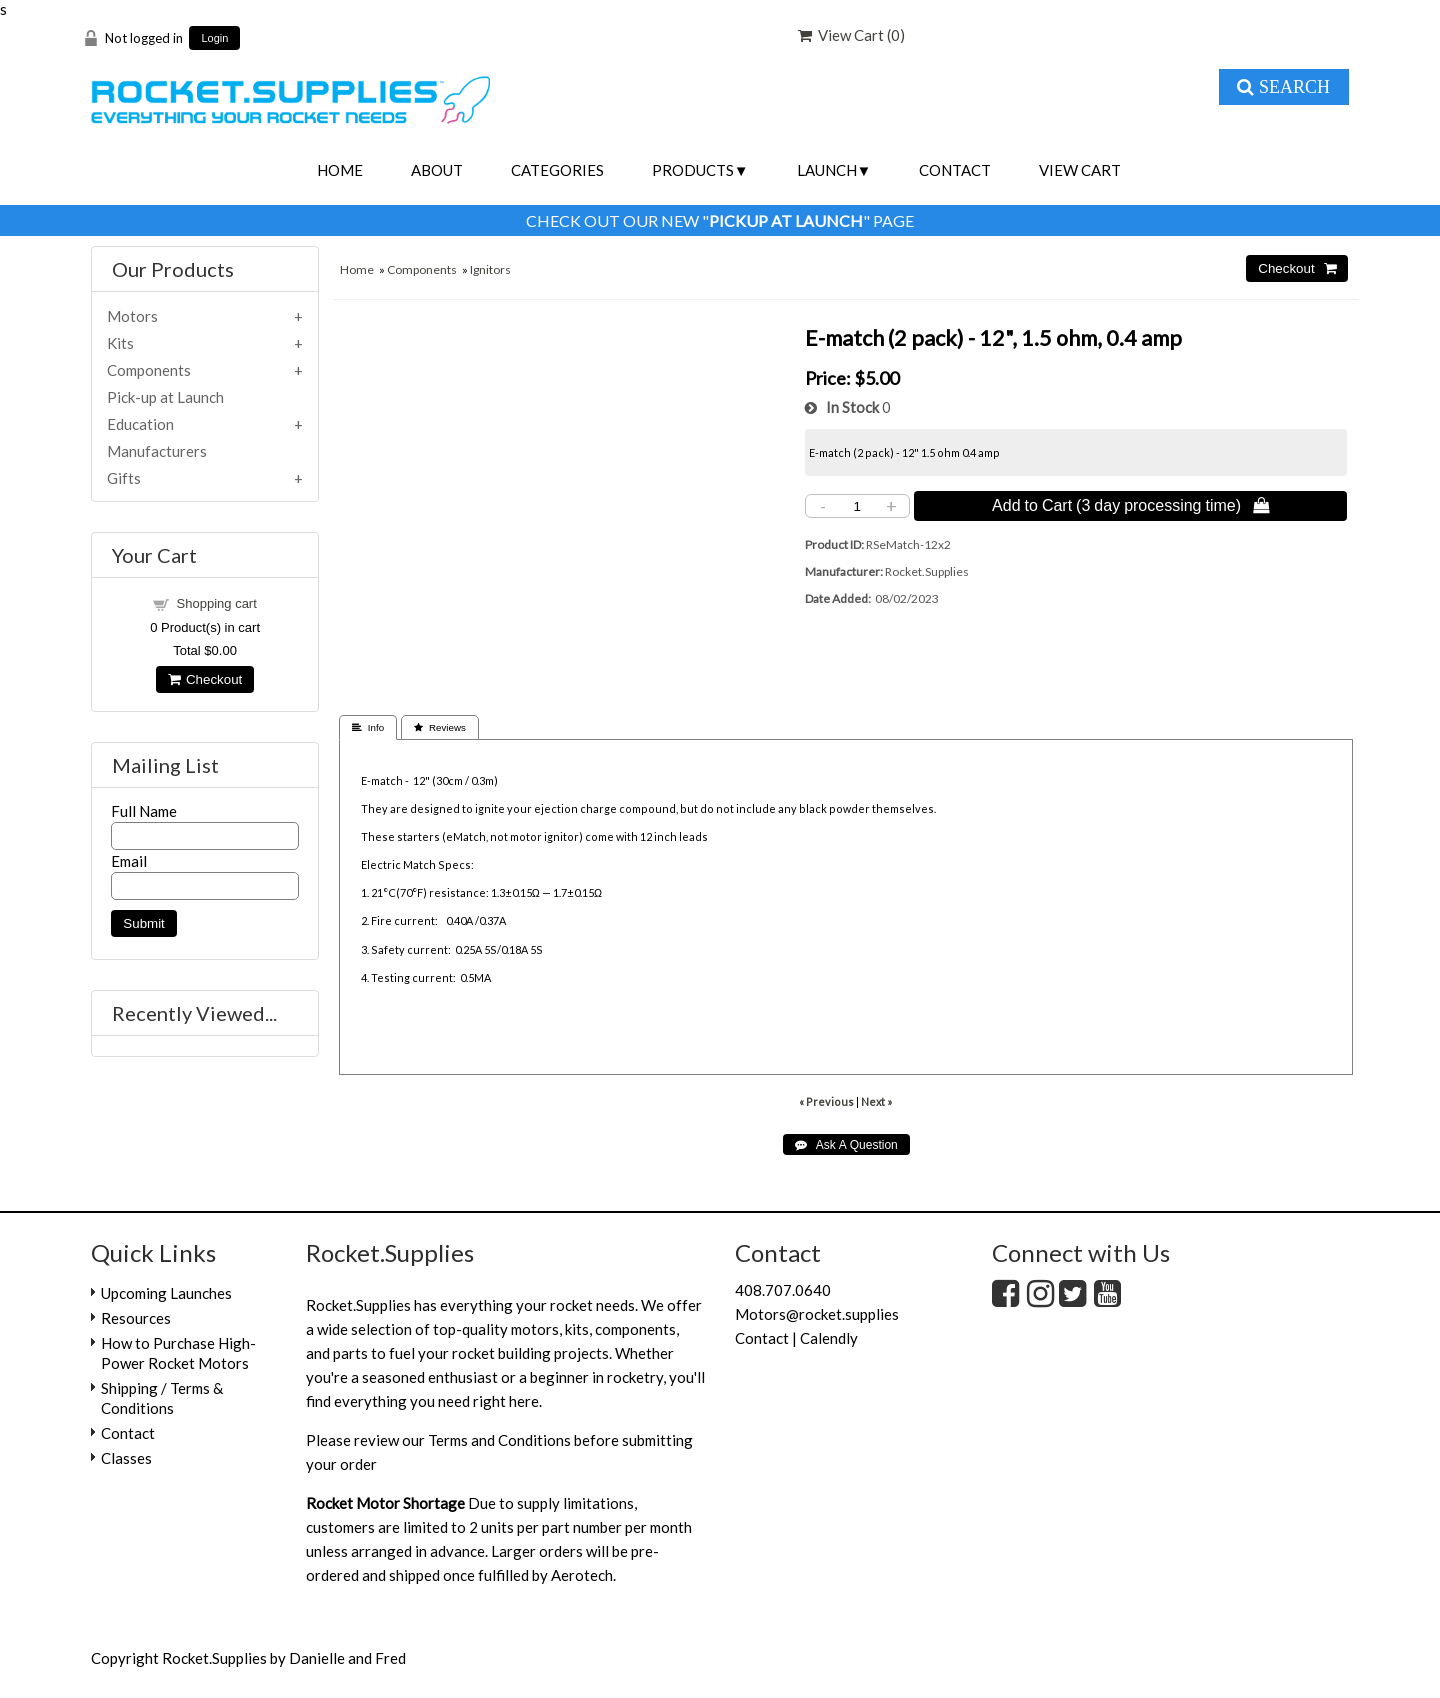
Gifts (124, 478)
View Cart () (851, 35)
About (437, 170)
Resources (136, 1318)
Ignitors (490, 269)
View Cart (1080, 170)
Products (693, 170)
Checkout (205, 679)
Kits (120, 343)
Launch (827, 170)
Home (340, 170)
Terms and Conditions (499, 1440)
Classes (126, 1458)
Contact (955, 170)
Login (214, 38)
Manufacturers (157, 451)
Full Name (144, 811)
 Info (368, 727)
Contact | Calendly (796, 1338)
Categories (557, 170)
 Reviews (440, 727)
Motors (132, 316)
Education (140, 424)
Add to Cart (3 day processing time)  (1130, 505)
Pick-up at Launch (165, 397)
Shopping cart (217, 603)
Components (422, 269)
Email (129, 861)
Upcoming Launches (166, 1293)
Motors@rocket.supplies (817, 1314)
